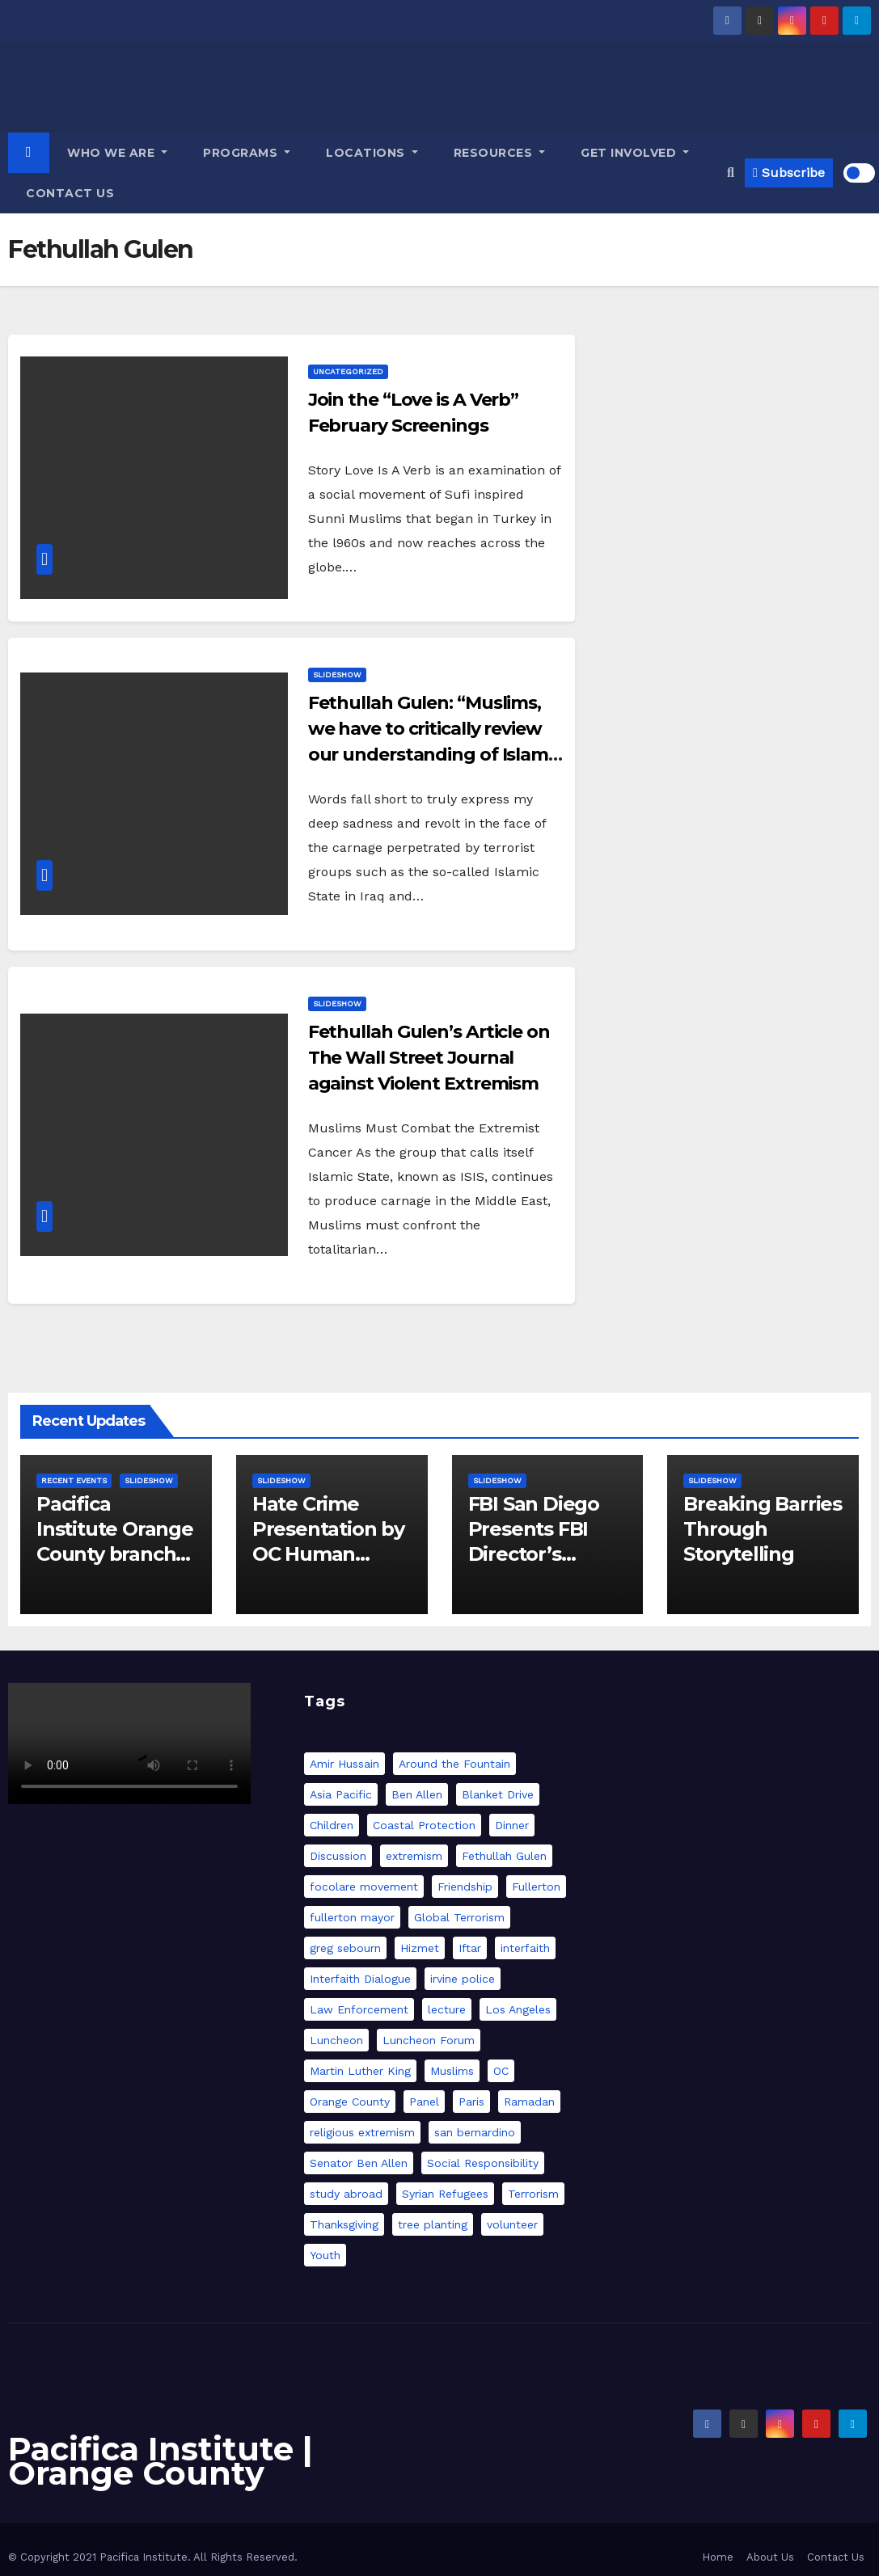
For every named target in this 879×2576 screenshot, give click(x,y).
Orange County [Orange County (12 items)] (350, 2101)
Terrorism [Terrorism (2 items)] (533, 2193)
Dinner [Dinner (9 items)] (512, 1825)
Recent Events (74, 1480)
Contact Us (70, 193)
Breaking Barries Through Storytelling (762, 1529)
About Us (770, 2557)
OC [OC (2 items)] (501, 2070)
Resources (500, 152)
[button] (730, 172)
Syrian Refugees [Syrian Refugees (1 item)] (445, 2193)
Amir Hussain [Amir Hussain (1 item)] (344, 1763)
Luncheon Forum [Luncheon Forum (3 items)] (428, 2040)
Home (717, 2557)
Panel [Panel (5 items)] (424, 2101)
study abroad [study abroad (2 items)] (346, 2193)
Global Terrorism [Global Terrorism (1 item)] (459, 1917)
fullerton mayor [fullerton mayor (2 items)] (352, 1917)
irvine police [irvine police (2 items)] (462, 1978)
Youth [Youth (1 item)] (325, 2255)
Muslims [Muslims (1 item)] (452, 2070)
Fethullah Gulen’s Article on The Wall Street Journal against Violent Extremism (429, 1057)
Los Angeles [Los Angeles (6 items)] (518, 2009)
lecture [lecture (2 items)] (447, 2009)
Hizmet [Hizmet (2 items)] (419, 1947)
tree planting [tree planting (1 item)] (432, 2224)
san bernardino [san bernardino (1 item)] (474, 2132)
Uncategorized (348, 371)
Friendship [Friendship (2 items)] (464, 1886)
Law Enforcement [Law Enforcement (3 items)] (359, 2009)
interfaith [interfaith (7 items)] (525, 1947)
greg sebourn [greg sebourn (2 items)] (345, 1947)
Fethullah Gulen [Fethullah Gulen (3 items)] (504, 1855)
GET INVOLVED (635, 152)
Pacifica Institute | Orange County (160, 2461)
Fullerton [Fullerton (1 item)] (536, 1886)
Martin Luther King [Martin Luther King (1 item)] (360, 2070)
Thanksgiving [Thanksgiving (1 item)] (344, 2224)
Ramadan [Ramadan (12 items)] (529, 2101)
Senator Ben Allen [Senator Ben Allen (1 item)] (359, 2163)
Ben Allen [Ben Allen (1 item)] (416, 1794)
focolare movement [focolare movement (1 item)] (364, 1886)
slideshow (337, 674)
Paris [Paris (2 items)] (471, 2101)
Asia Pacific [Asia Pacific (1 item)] (341, 1794)
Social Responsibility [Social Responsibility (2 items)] (483, 2163)
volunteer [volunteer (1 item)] (512, 2224)
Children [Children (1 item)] (331, 1825)
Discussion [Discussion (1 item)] (338, 1855)
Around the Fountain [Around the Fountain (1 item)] (454, 1763)
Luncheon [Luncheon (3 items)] (336, 2040)
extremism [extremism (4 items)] (414, 1855)
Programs (246, 152)
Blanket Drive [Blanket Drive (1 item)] (498, 1794)
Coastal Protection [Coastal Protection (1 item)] (424, 1825)
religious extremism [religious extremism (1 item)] (362, 2132)
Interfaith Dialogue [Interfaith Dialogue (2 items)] (360, 1978)
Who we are (117, 152)
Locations (372, 152)
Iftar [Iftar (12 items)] (470, 1947)
